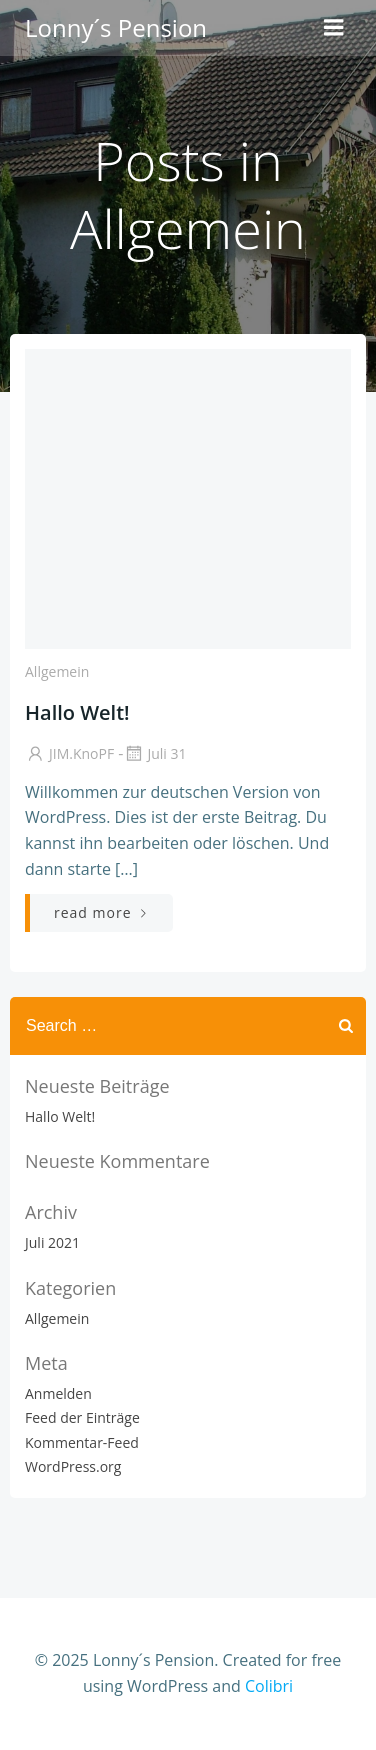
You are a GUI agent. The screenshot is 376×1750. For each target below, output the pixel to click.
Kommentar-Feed (82, 1442)
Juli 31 (154, 753)
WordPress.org (73, 1466)
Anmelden (58, 1393)
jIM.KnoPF (69, 753)
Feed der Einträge (82, 1417)
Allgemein (57, 671)
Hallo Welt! (60, 1116)
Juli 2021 (52, 1242)
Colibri (269, 1686)
